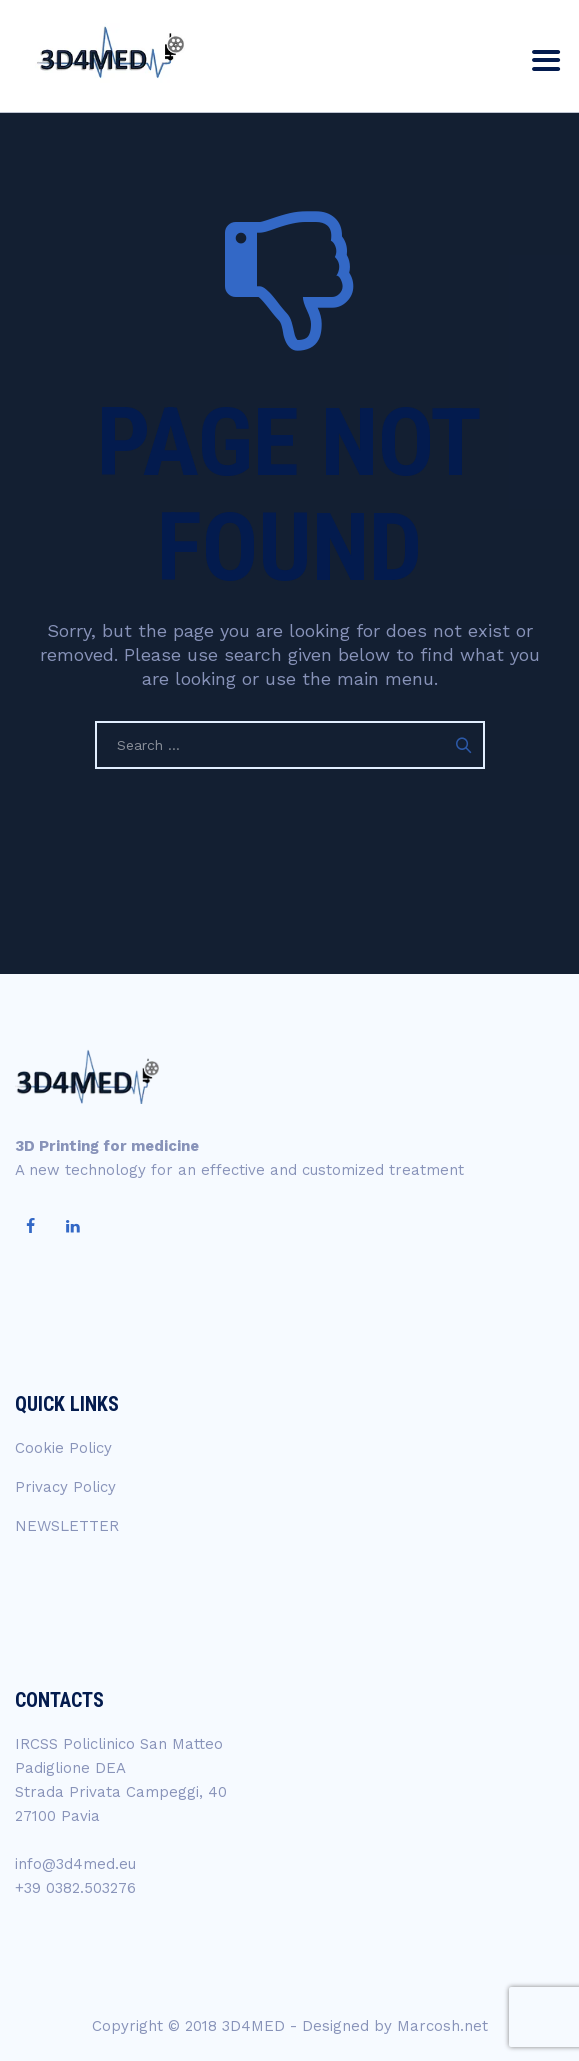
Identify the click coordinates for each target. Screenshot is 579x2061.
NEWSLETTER (67, 1526)
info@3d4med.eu (75, 1864)
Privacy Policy (65, 1487)
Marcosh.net (442, 2026)
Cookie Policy (63, 1448)
